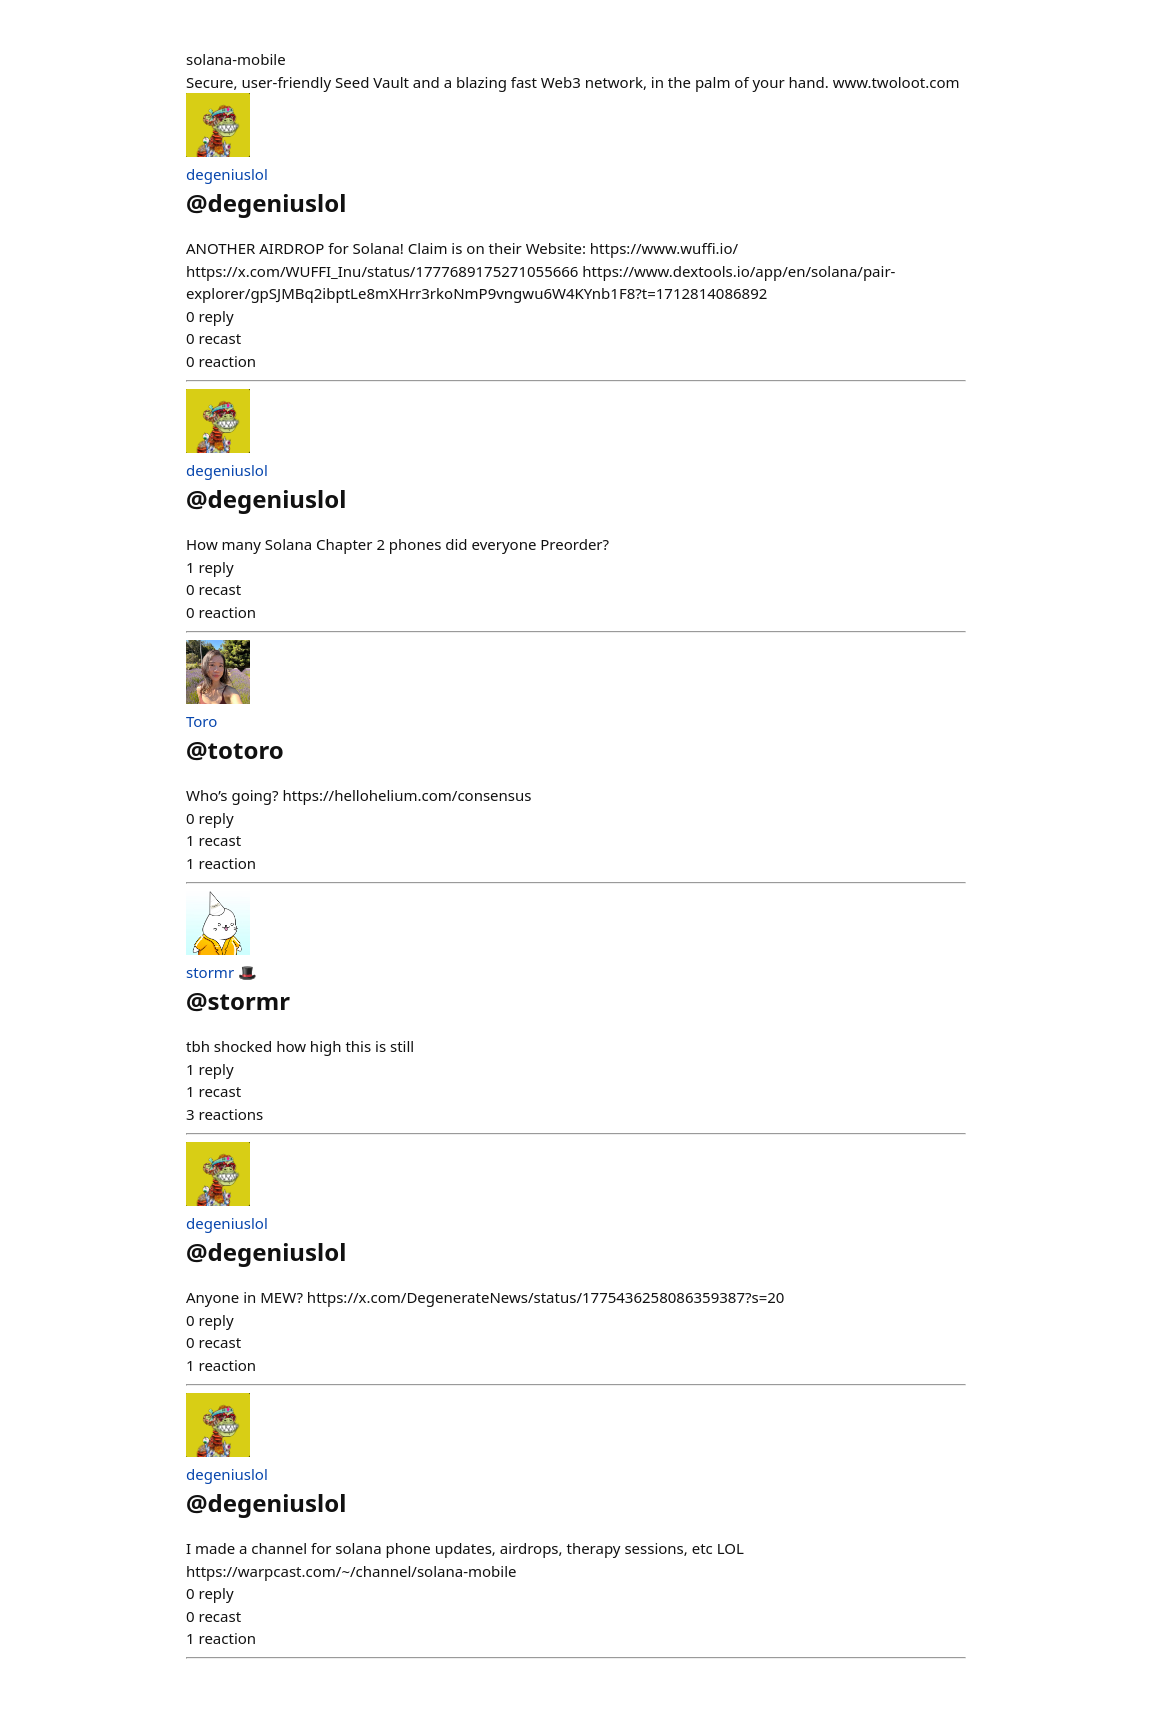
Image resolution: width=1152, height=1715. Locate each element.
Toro (201, 721)
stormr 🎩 (221, 972)
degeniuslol (227, 174)
